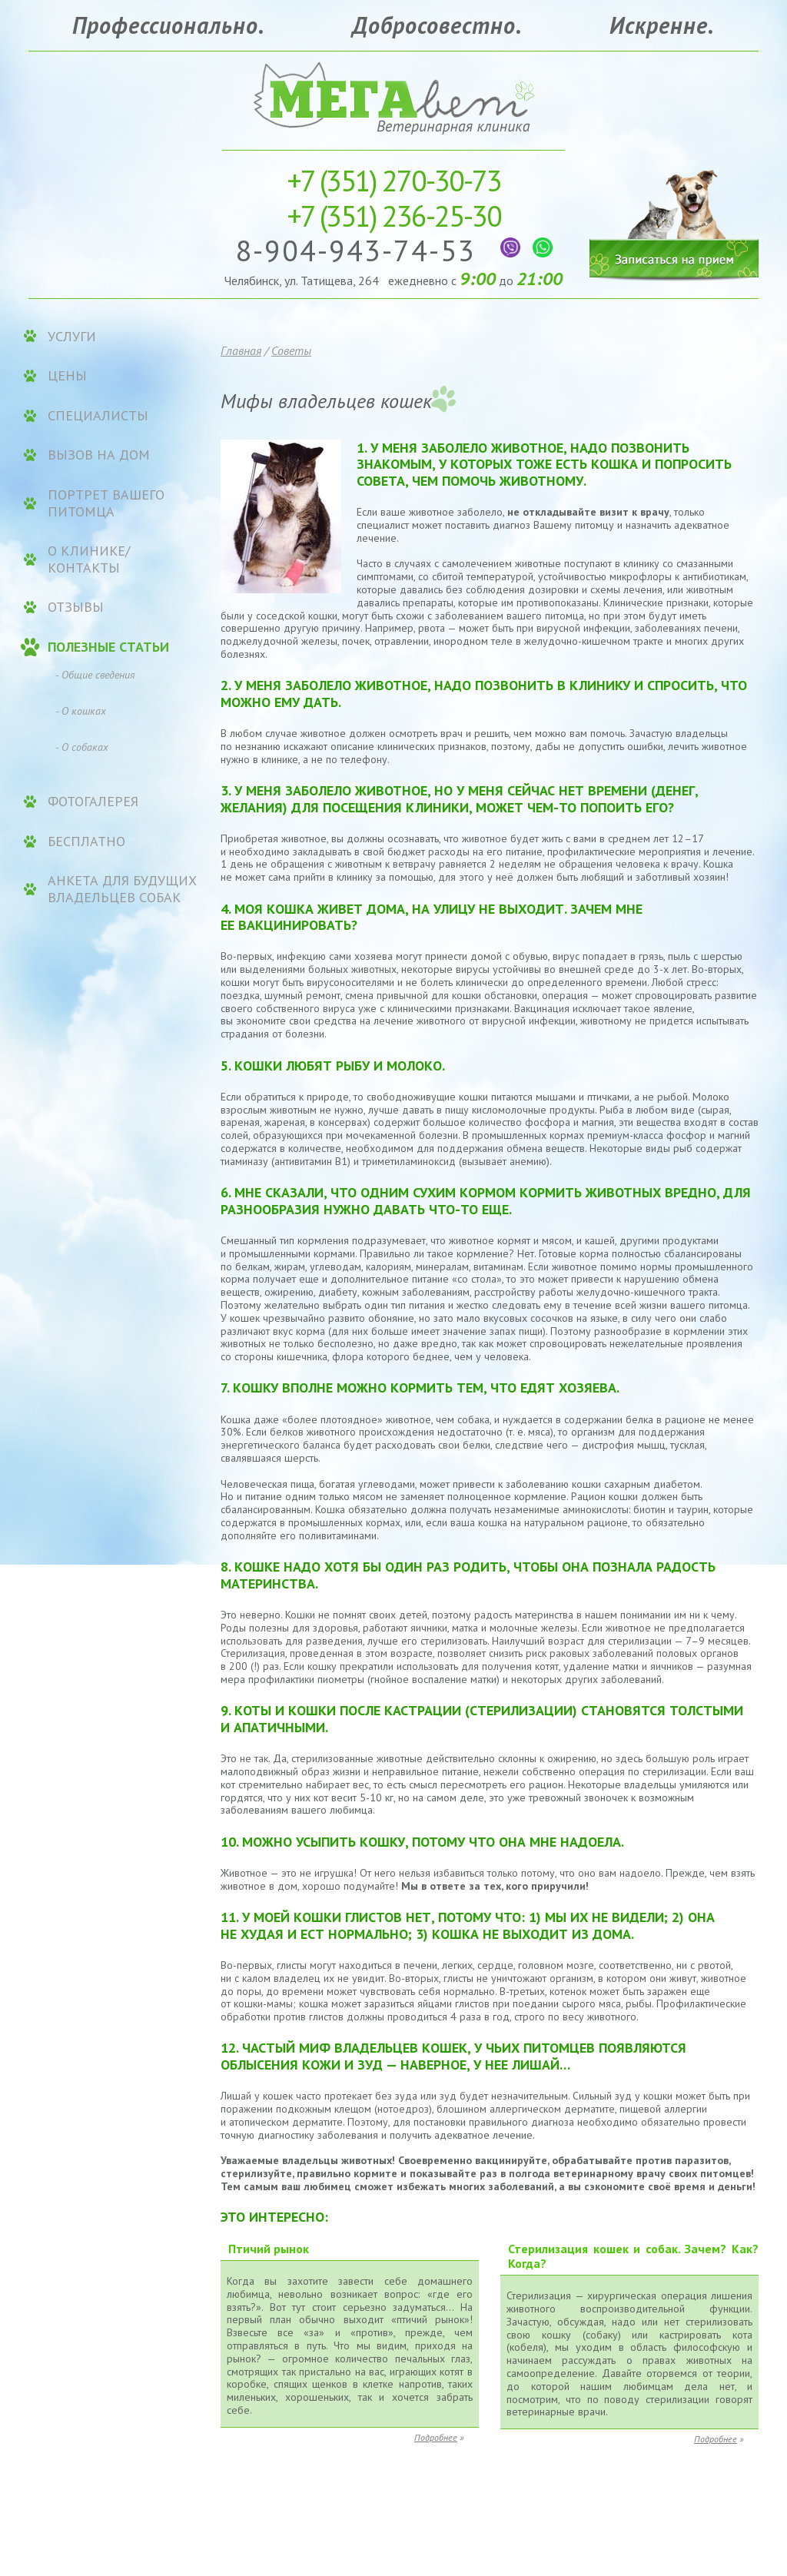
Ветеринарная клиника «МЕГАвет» (393, 96)
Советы (291, 350)
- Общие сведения (95, 675)
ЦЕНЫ (67, 375)
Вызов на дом (99, 454)
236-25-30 (394, 215)
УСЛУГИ (72, 336)
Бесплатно (86, 841)
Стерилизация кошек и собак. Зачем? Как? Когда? (633, 2256)
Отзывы (76, 607)
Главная (241, 350)
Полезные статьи (108, 647)
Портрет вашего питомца (106, 503)
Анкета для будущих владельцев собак (122, 888)
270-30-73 (394, 180)
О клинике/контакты (89, 559)
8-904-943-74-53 (360, 250)
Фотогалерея (93, 801)
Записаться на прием (674, 213)
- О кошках (80, 711)
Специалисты (98, 415)
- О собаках (81, 747)
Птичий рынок (268, 2248)
